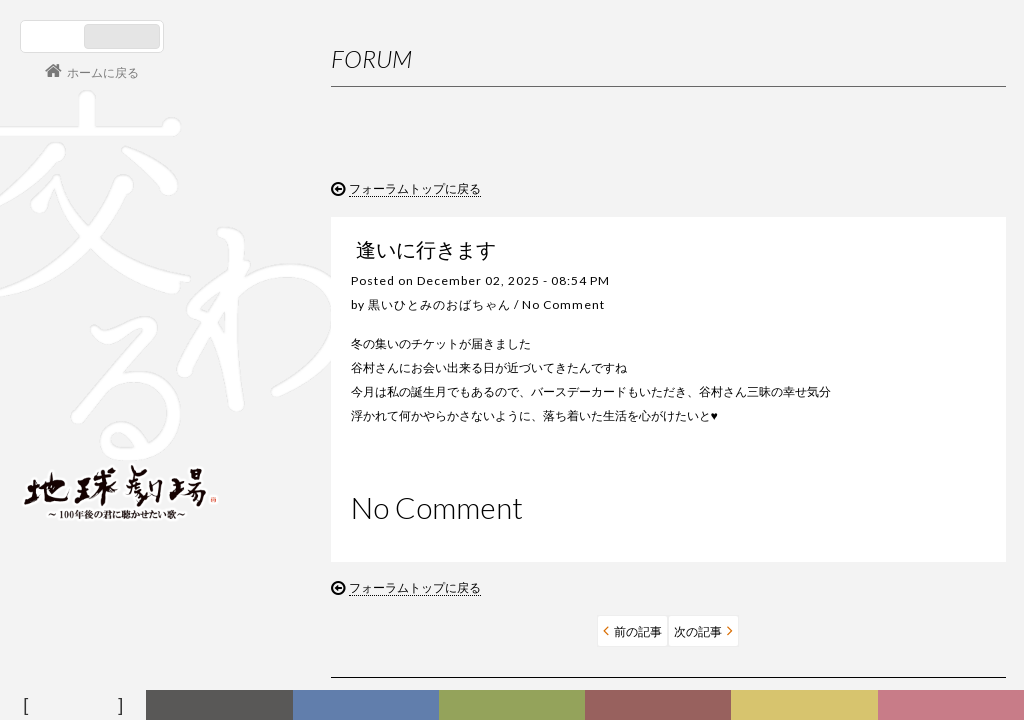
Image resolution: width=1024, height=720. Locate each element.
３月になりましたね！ (863, 488)
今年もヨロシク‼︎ (848, 640)
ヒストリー (514, 705)
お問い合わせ (869, 342)
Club (954, 705)
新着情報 (223, 705)
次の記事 (580, 655)
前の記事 (520, 655)
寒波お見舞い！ (845, 602)
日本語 (54, 36)
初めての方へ (869, 264)
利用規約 (857, 303)
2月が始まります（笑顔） (872, 564)
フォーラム (76, 705)
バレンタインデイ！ (857, 526)
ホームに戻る (103, 73)
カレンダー (662, 705)
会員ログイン (85, 422)
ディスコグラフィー (365, 705)
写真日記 (808, 705)
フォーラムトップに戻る (415, 189)
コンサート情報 (81, 355)
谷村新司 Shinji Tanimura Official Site (120, 237)
